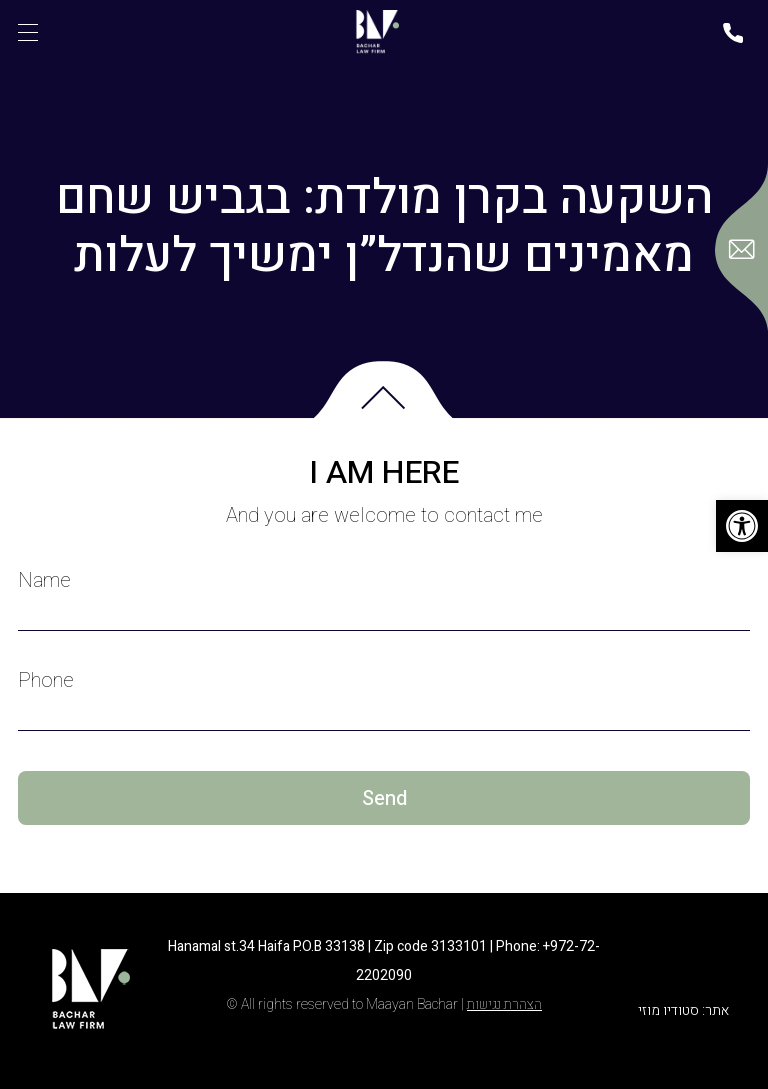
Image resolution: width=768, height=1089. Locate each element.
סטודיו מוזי (668, 1010)
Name (44, 581)
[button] (742, 526)
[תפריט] (28, 32)
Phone (46, 681)
